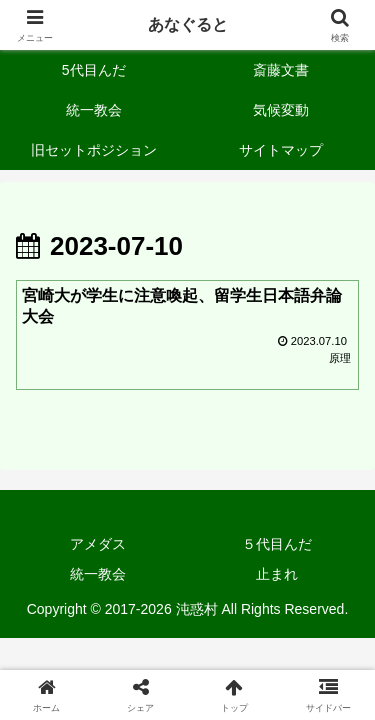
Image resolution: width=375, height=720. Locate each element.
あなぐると (188, 24)
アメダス (98, 544)
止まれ (277, 574)
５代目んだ (277, 544)
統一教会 (98, 574)
